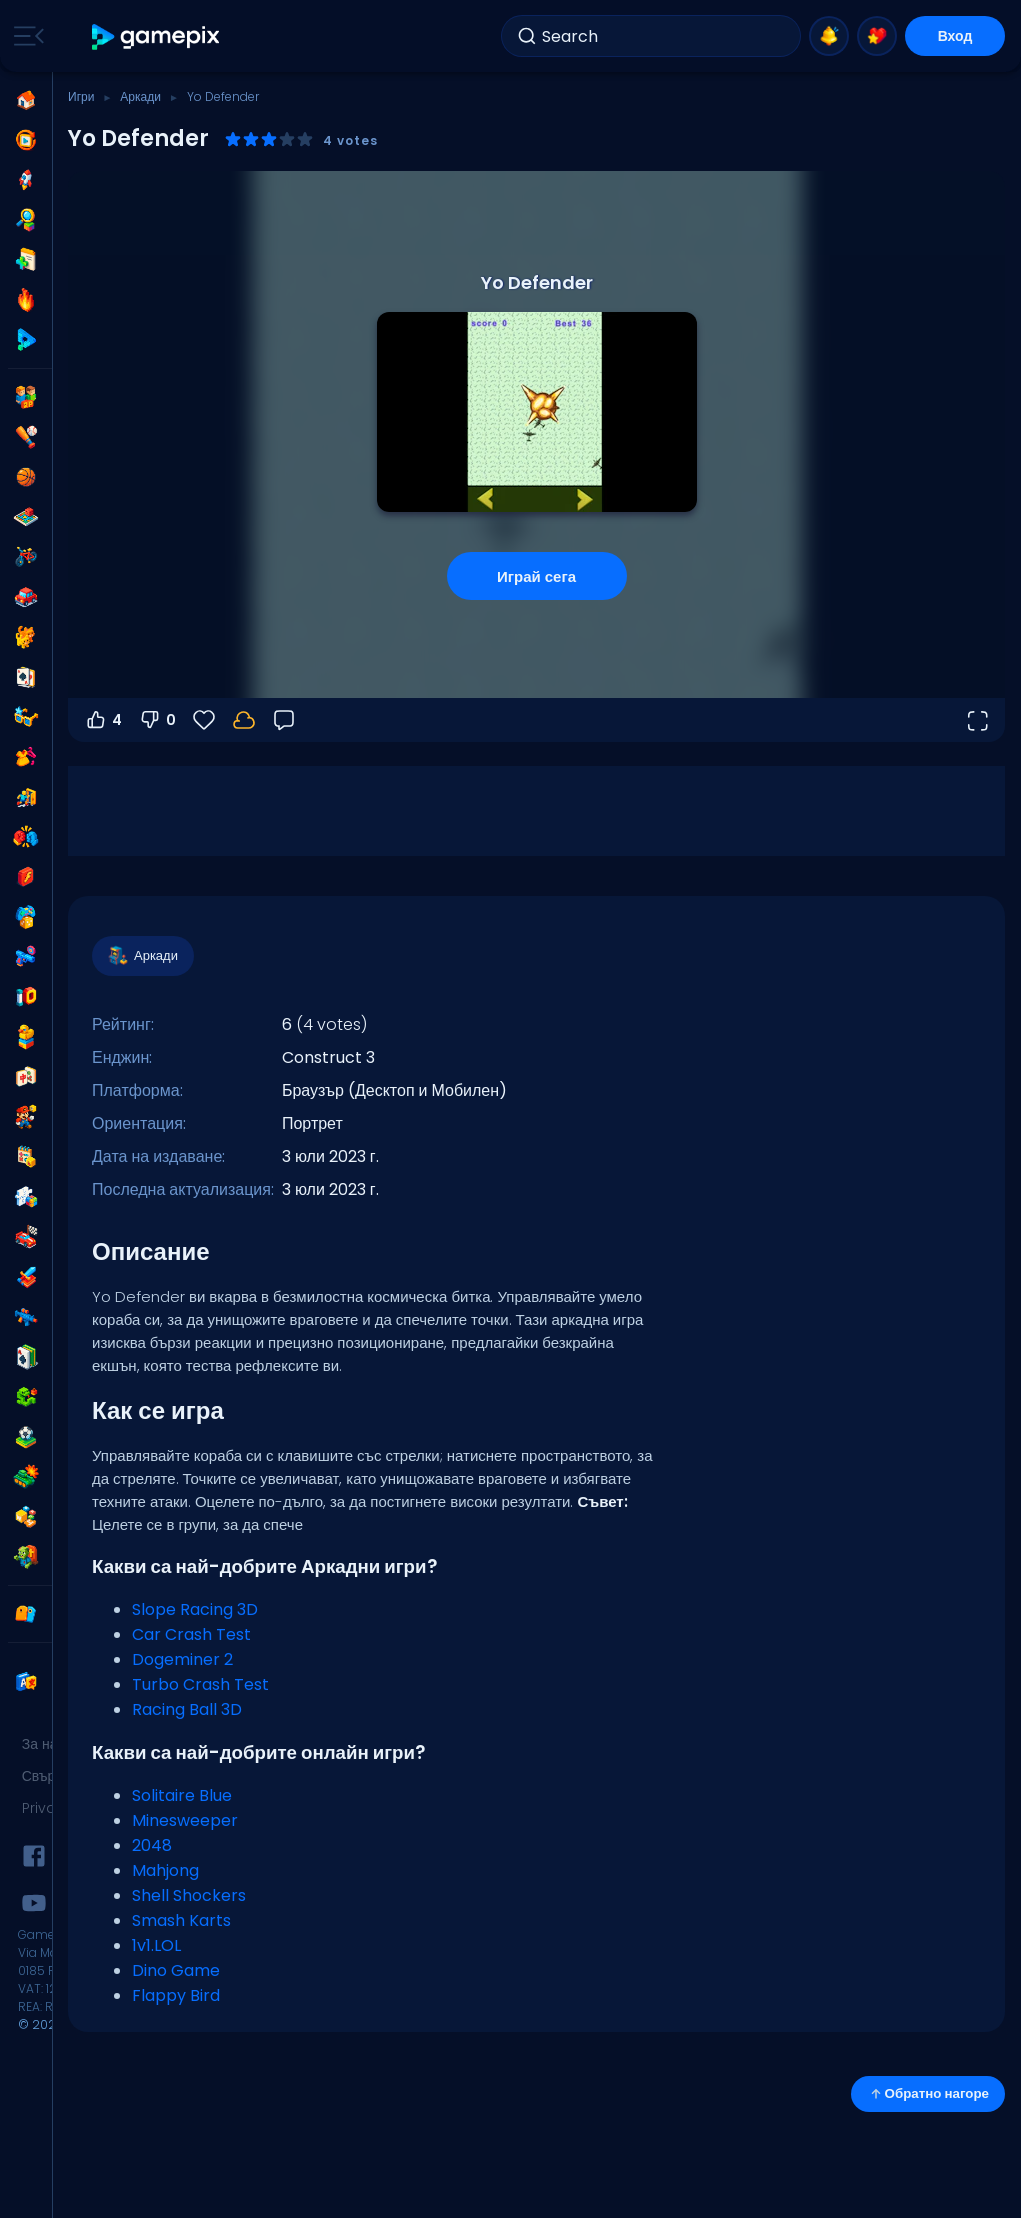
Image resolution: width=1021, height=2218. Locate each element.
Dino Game (176, 1970)
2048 (152, 1845)
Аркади (140, 96)
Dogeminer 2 (182, 1659)
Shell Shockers (189, 1895)
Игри (81, 96)
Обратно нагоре (928, 2093)
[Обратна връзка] (284, 720)
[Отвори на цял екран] (977, 720)
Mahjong (165, 1870)
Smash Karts (181, 1920)
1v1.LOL (156, 1945)
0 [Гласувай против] (157, 720)
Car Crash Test (191, 1634)
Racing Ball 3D (187, 1709)
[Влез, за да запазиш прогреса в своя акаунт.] (244, 720)
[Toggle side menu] (25, 36)
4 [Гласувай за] (103, 720)
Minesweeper (185, 1820)
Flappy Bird (176, 1995)
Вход (955, 36)
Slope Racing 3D (195, 1609)
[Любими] (204, 720)
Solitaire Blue (182, 1795)
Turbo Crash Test (200, 1684)
